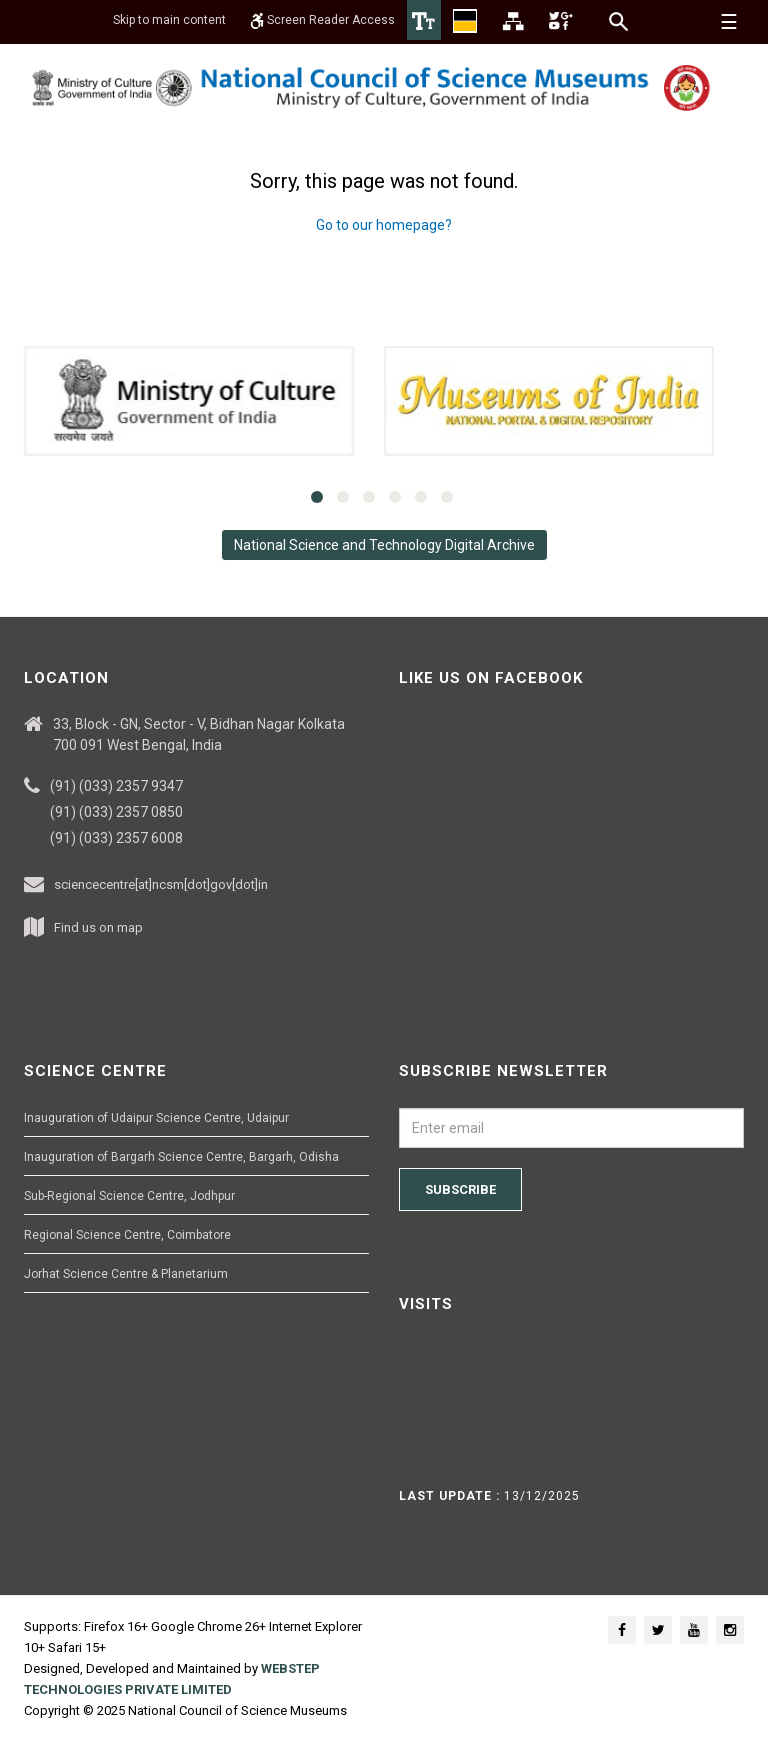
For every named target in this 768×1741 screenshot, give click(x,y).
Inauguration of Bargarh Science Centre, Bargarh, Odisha (181, 1157)
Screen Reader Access (322, 20)
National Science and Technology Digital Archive (384, 545)
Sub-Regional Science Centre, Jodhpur (129, 1196)
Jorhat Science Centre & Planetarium (126, 1274)
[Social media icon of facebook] (622, 1630)
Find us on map (98, 927)
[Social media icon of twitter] (658, 1630)
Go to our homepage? (384, 225)
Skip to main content (169, 20)
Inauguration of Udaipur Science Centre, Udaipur (156, 1118)
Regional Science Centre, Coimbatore (127, 1235)
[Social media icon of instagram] (730, 1630)
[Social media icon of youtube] (694, 1630)
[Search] (619, 21)
